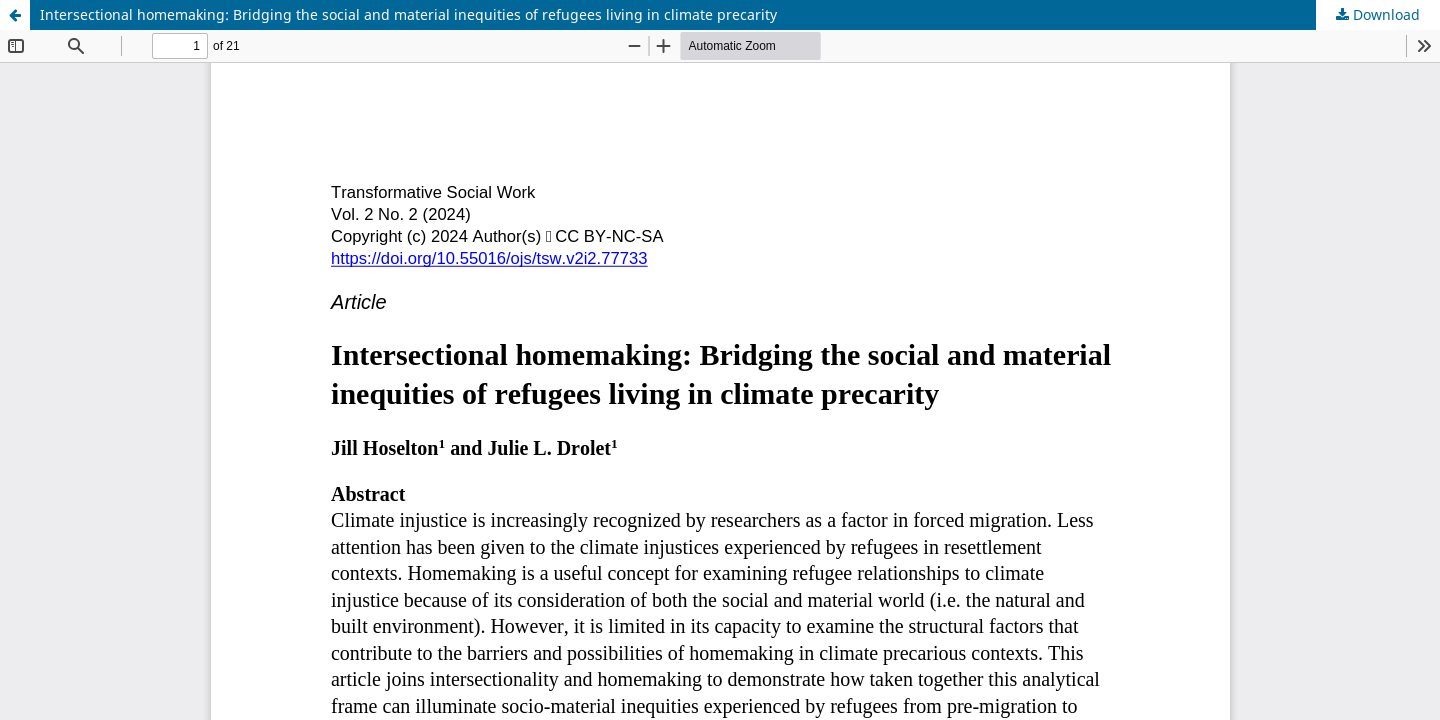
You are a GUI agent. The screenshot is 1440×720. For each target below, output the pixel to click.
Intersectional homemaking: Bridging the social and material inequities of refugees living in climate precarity (408, 14)
